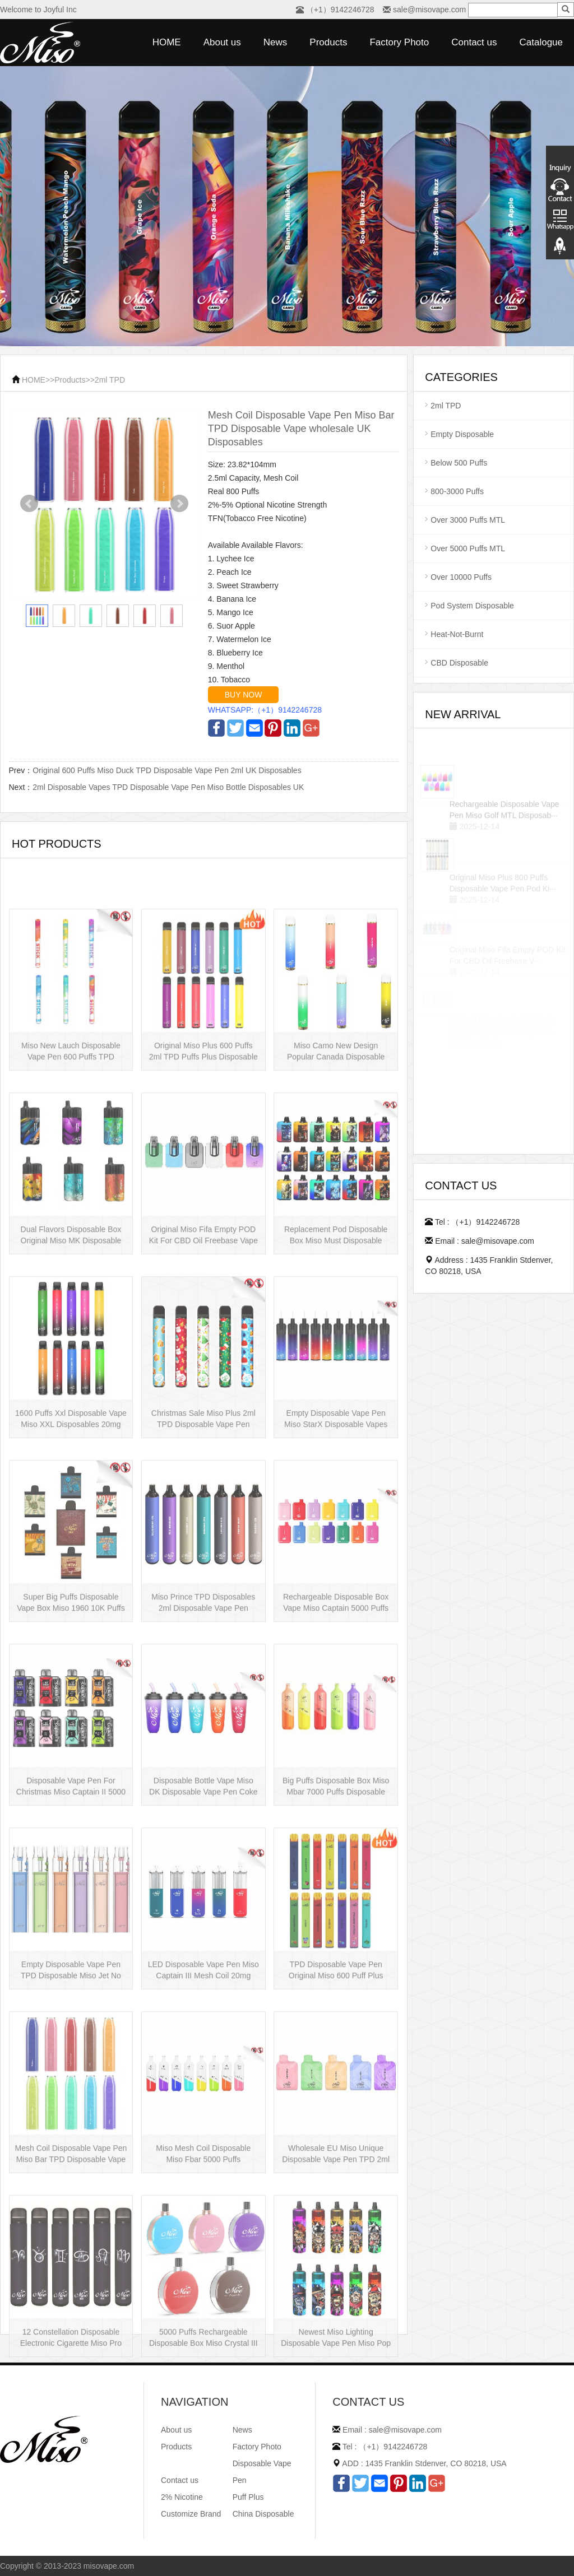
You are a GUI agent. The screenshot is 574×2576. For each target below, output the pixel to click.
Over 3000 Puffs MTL (467, 519)
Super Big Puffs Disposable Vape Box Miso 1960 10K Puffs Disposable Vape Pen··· (71, 1690)
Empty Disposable (462, 434)
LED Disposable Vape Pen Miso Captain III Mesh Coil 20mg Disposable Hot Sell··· (203, 2057)
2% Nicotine (182, 2497)
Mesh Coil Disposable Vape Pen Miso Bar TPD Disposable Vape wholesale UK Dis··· (71, 2241)
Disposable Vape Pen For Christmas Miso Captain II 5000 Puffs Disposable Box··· (71, 1874)
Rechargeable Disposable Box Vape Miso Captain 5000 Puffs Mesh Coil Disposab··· (335, 1690)
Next (179, 504)
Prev (29, 504)
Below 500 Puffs (458, 462)
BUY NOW (243, 694)
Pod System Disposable (472, 605)
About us (222, 42)
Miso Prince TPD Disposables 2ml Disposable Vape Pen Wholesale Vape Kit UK (203, 1690)
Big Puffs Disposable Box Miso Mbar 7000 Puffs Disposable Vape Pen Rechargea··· (336, 1874)
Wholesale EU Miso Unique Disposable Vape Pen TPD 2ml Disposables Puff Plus (336, 2241)
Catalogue (541, 42)
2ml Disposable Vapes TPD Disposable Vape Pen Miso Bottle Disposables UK (168, 787)
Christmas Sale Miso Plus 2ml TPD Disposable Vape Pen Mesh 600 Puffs (203, 1506)
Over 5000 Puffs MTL (467, 548)
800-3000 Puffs (457, 491)
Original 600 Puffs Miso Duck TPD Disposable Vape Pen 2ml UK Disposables (167, 770)
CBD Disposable (459, 662)
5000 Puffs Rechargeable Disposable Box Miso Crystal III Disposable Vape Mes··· (203, 2425)
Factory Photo (399, 42)
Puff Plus (248, 2497)
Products (328, 42)
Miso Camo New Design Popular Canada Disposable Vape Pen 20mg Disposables (335, 1139)
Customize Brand (191, 2513)
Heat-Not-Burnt (456, 634)
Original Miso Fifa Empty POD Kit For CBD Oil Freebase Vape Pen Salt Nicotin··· (203, 1322)
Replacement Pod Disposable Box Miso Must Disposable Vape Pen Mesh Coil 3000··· (335, 1322)
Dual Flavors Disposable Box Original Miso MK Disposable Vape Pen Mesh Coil (71, 1322)
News (275, 42)
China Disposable (263, 2513)
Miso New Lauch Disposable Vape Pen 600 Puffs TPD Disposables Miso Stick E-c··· (71, 1139)
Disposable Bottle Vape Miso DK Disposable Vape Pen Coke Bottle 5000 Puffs (203, 1874)
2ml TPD (110, 379)
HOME (166, 42)
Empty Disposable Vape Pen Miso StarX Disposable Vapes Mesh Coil (335, 1506)
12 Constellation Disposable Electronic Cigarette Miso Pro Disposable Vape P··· (71, 2425)
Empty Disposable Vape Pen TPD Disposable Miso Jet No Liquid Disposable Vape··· (71, 2057)
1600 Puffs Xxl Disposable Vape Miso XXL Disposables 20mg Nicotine (71, 1506)
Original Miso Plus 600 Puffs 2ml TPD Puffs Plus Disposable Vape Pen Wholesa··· (203, 1139)
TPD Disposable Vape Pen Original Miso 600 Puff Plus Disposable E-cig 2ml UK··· (336, 2057)
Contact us (474, 42)
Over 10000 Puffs (461, 577)
